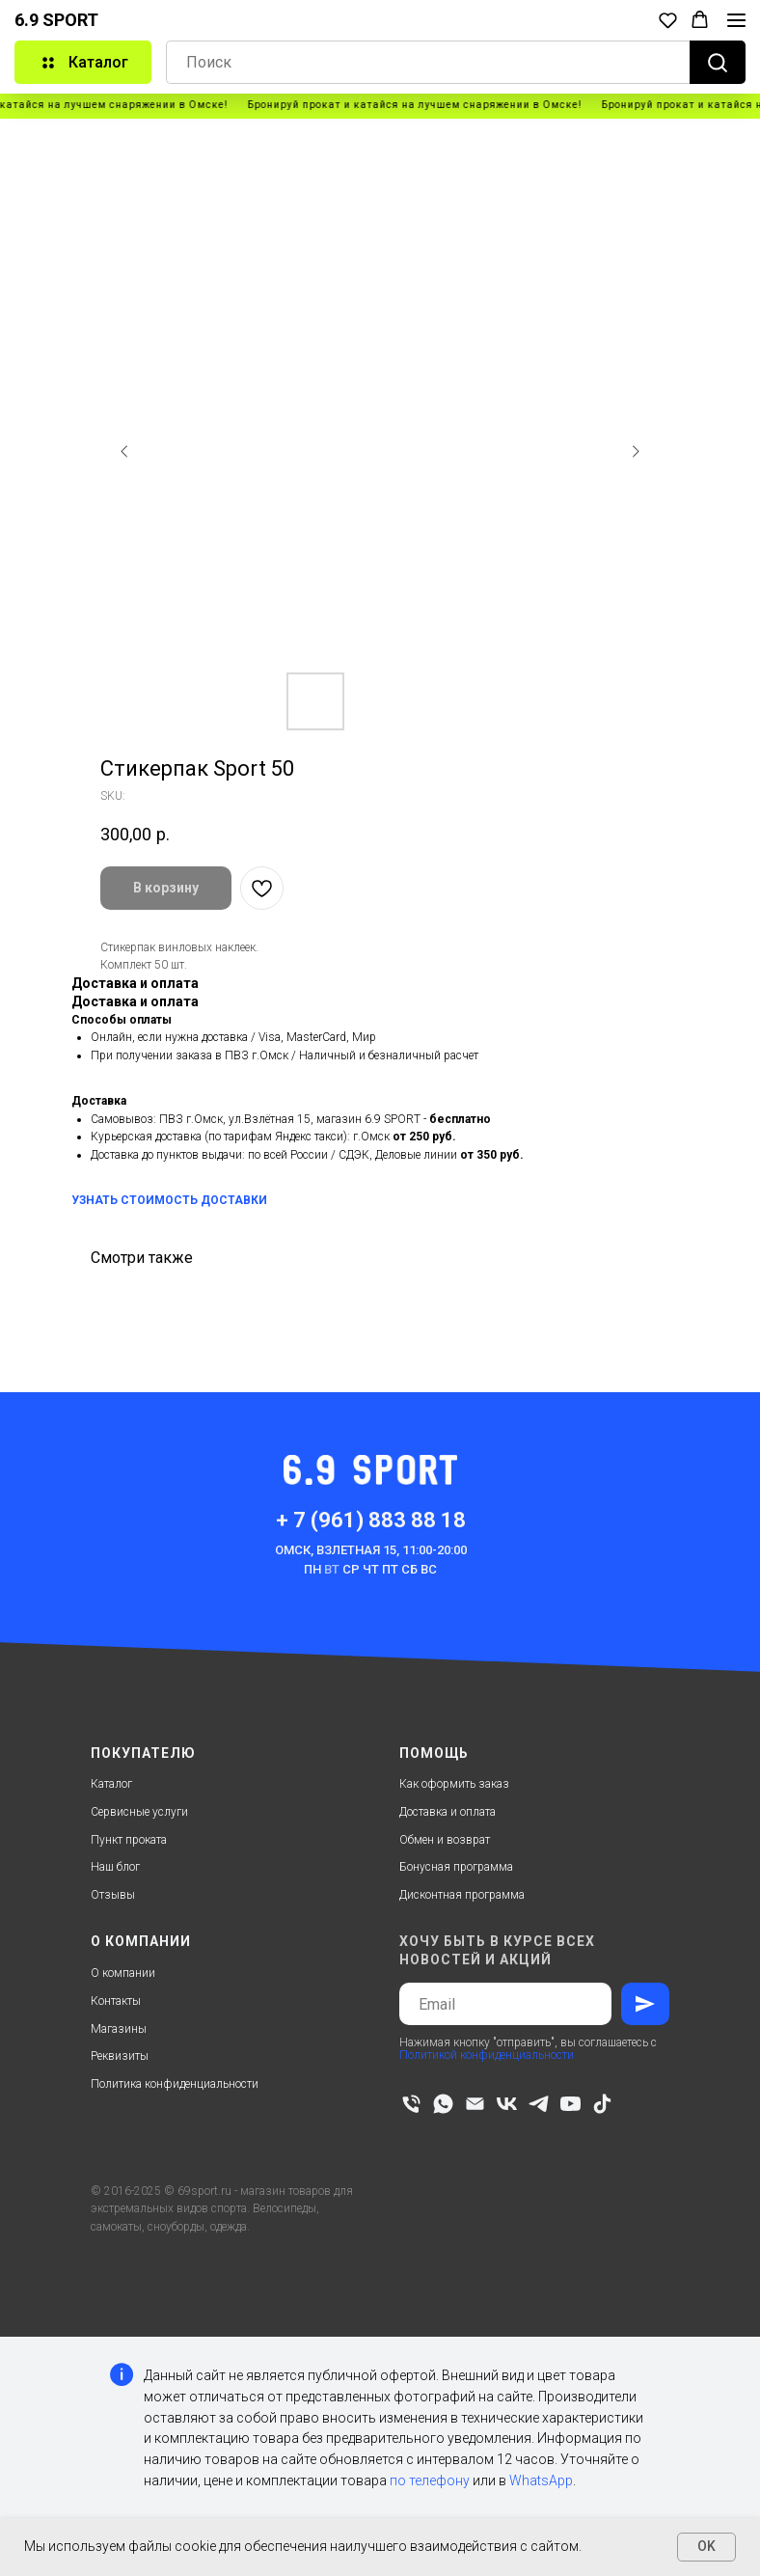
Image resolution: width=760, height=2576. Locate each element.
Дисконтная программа (462, 1895)
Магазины (119, 2029)
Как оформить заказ (454, 1784)
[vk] (507, 2104)
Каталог (111, 1784)
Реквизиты (120, 2056)
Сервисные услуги (139, 1812)
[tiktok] (602, 2104)
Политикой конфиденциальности (486, 2055)
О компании (123, 1973)
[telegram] (539, 2104)
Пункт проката (129, 1840)
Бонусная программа (456, 1867)
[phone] (411, 2104)
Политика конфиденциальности (174, 2084)
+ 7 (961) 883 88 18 (371, 1520)
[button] (668, 20)
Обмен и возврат (444, 1840)
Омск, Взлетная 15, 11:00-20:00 (371, 1550)
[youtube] (570, 2104)
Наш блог (115, 1867)
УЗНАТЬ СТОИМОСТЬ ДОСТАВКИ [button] (169, 1200)
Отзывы (113, 1895)
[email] (475, 2104)
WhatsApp (541, 2480)
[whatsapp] (443, 2104)
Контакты (116, 2001)
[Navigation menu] (736, 20)
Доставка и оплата (447, 1812)
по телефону (430, 2480)
